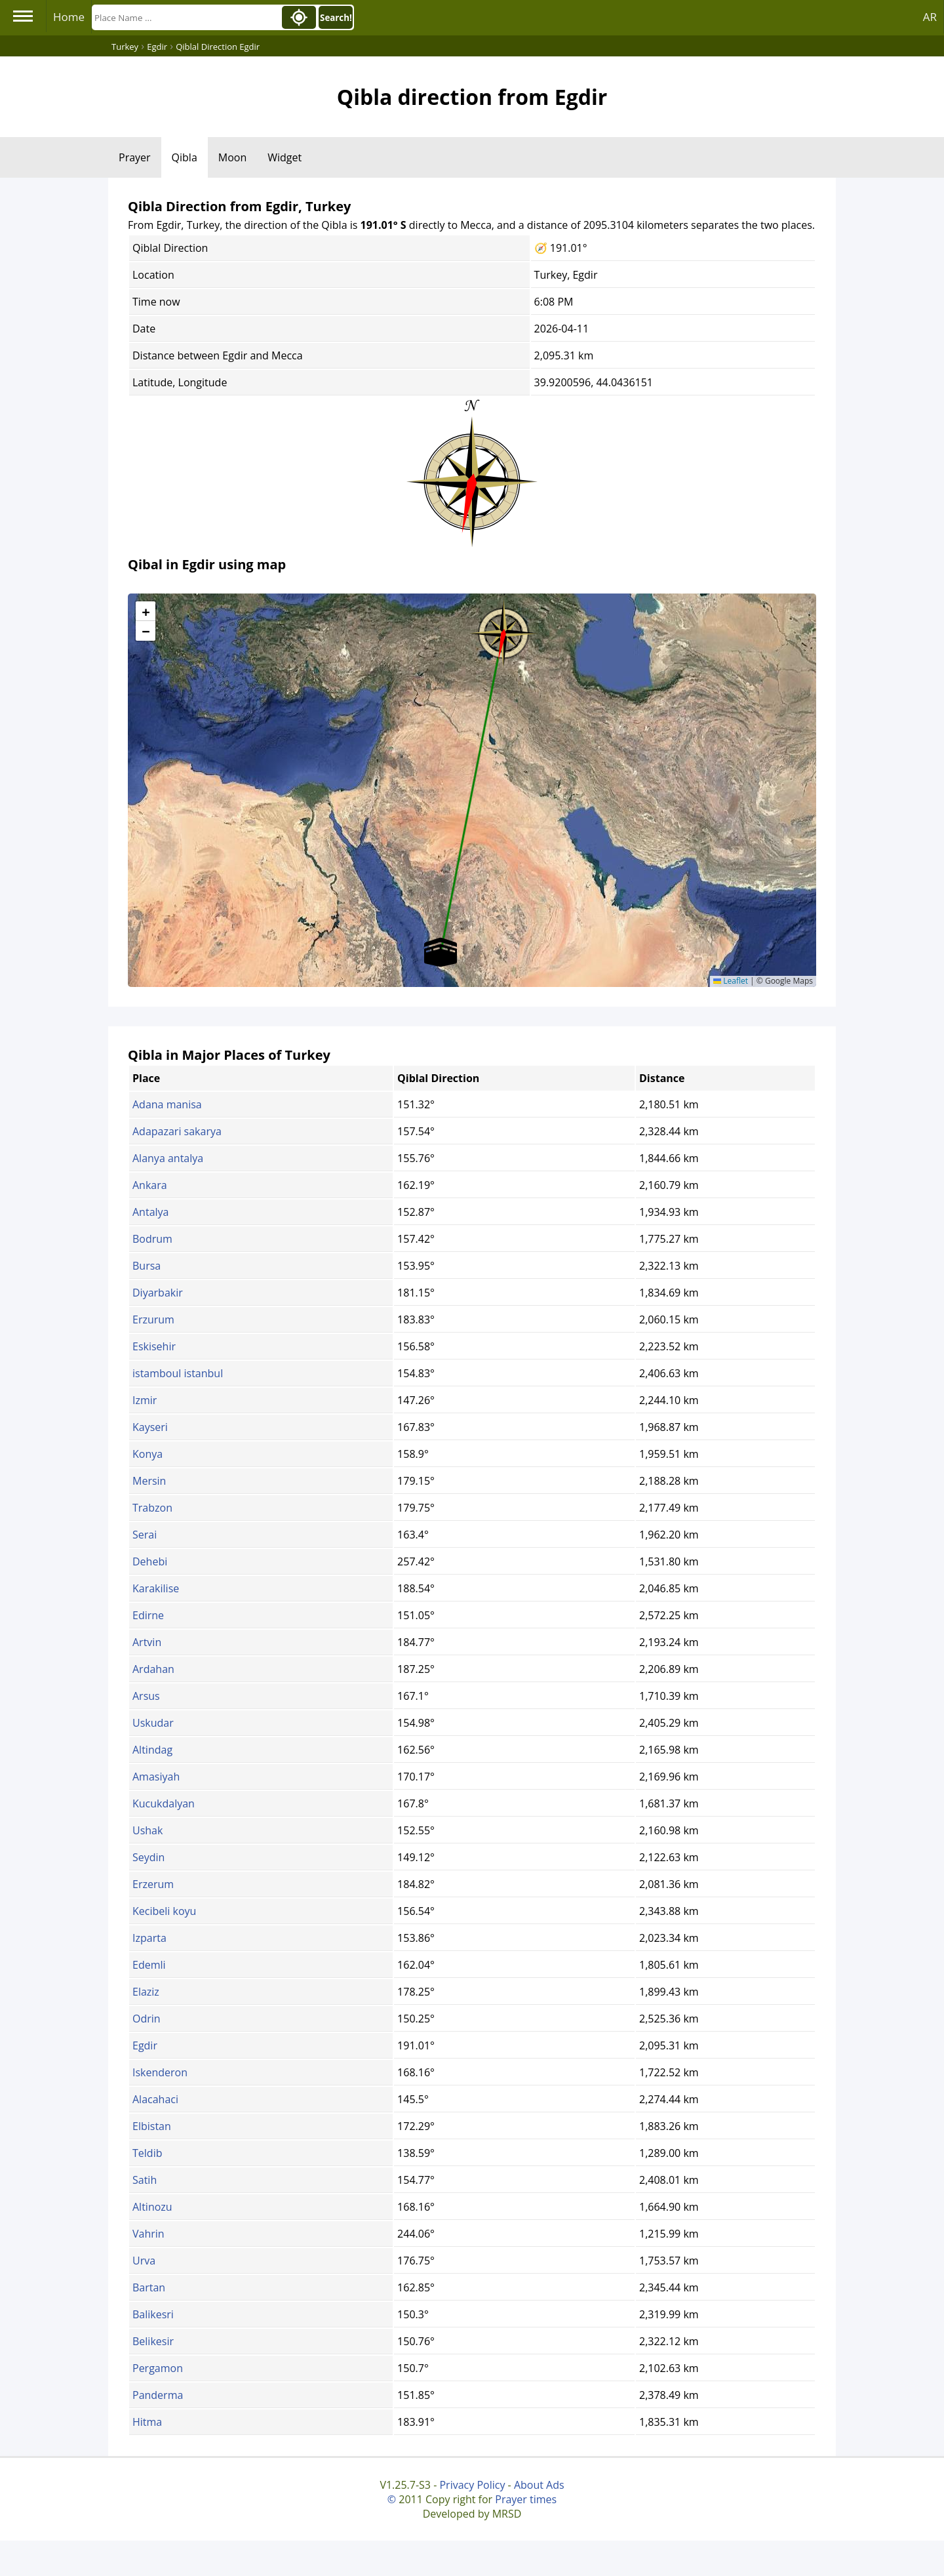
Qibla (184, 157)
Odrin (146, 2018)
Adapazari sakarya (177, 1131)
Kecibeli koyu (164, 1911)
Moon (232, 157)
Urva (143, 2260)
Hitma (147, 2422)
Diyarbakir (157, 1292)
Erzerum (153, 1884)
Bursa (146, 1265)
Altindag (152, 1749)
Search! (336, 18)
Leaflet (730, 980)
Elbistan (151, 2126)
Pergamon (157, 2368)
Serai (144, 1534)
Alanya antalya (167, 1158)
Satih (144, 2180)
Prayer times (526, 2499)
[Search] (185, 17)
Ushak (147, 1830)
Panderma (157, 2395)
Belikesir (153, 2341)
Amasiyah (156, 1776)
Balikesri (153, 2314)
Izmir (144, 1400)
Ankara (149, 1185)
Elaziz (145, 1991)
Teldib (147, 2153)
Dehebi (149, 1561)
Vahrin (148, 2233)
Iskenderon (159, 2072)
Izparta (149, 1938)
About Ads (539, 2485)
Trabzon (152, 1507)
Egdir (144, 2045)
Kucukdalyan (163, 1803)
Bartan (148, 2287)
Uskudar (153, 1723)
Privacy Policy (472, 2485)
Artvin (146, 1642)
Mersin (149, 1481)
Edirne (148, 1615)
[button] (503, 629)
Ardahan (153, 1669)
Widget (284, 157)
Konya (147, 1454)
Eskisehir (154, 1346)
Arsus (146, 1696)
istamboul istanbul (177, 1373)
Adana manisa (167, 1104)
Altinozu (152, 2207)
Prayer (135, 157)
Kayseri (150, 1427)
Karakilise (155, 1588)
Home (69, 16)
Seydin (148, 1857)
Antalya (150, 1212)
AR (930, 16)
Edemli (149, 1965)
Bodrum (152, 1239)
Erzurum (153, 1319)
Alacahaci (155, 2099)
